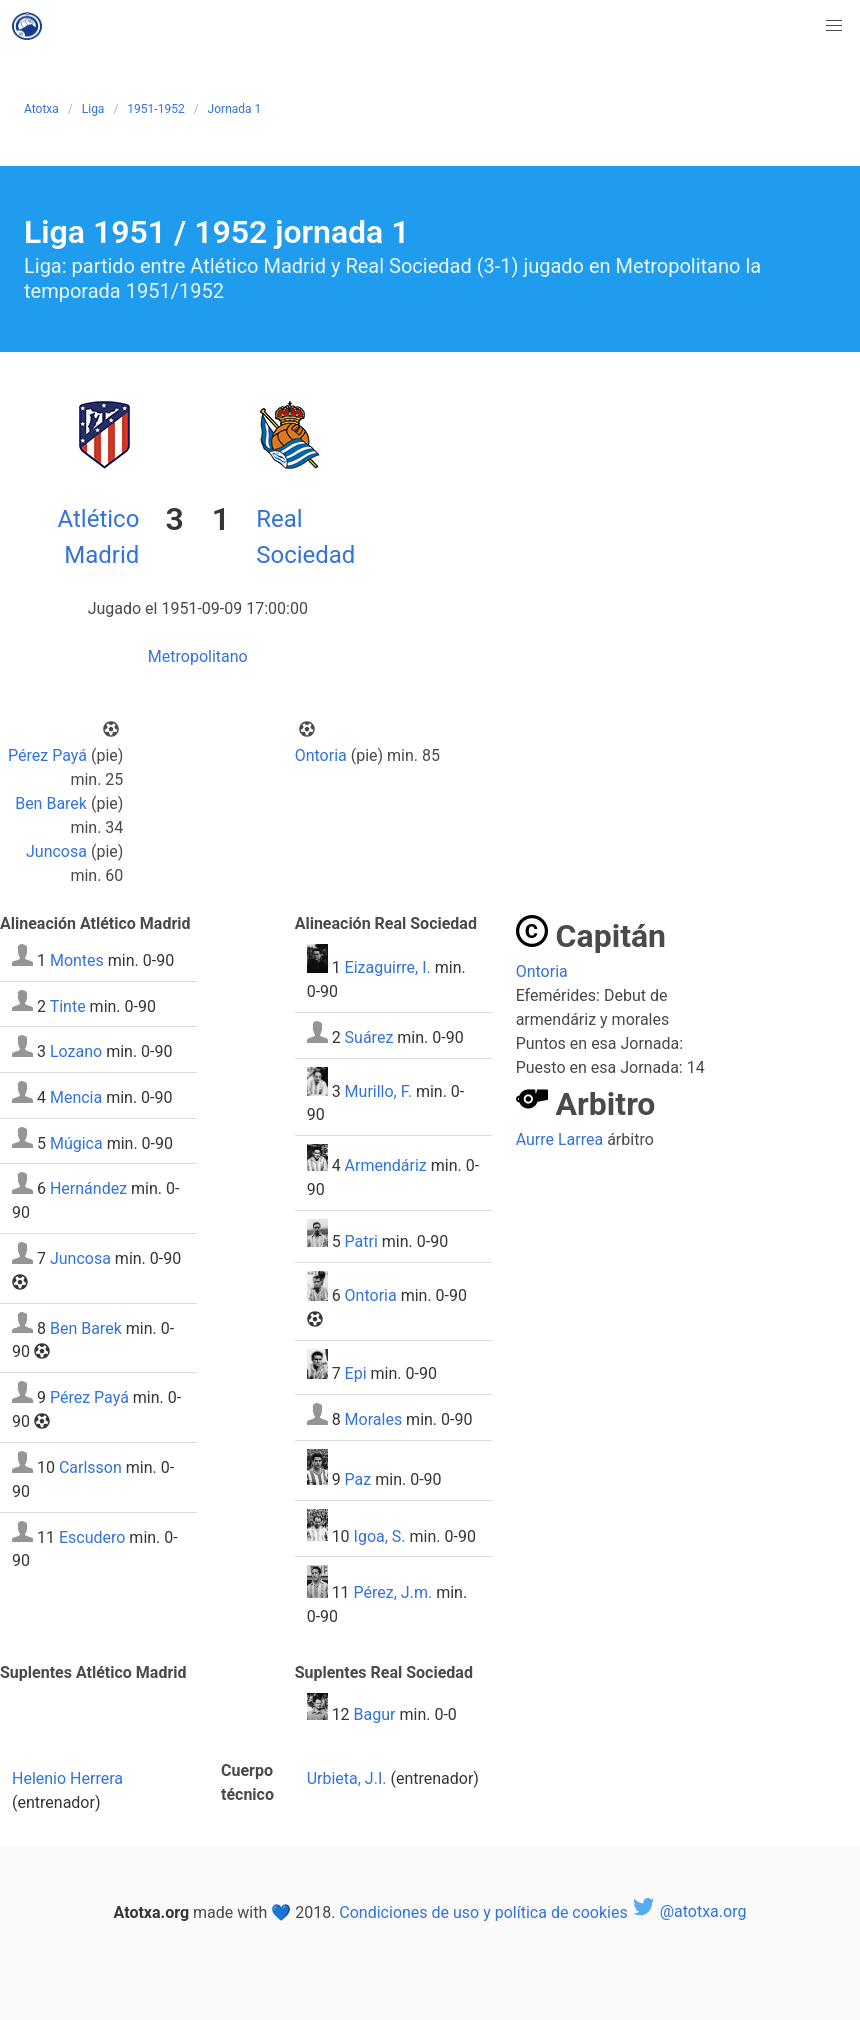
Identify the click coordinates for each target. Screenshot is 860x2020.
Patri (361, 1241)
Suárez (369, 1037)
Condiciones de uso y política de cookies (483, 1911)
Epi (356, 1373)
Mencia (76, 1097)
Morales (374, 1419)
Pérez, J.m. (393, 1592)
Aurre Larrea (560, 1139)
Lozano (76, 1051)
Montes (77, 960)
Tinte (68, 1005)
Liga (93, 109)
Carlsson (90, 1467)
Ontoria (321, 755)
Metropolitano (198, 656)
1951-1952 (155, 109)
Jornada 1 (235, 109)
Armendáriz (386, 1165)
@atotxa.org (689, 1911)
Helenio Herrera (67, 1778)
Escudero (92, 1536)
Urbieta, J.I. (347, 1778)
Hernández (88, 1188)
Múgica (76, 1142)
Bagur (375, 1714)
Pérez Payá (47, 755)
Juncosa (56, 851)
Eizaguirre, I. (388, 967)
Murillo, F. (378, 1090)
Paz (358, 1479)
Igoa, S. (380, 1535)
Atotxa (41, 109)
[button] (834, 26)
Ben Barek (51, 803)
